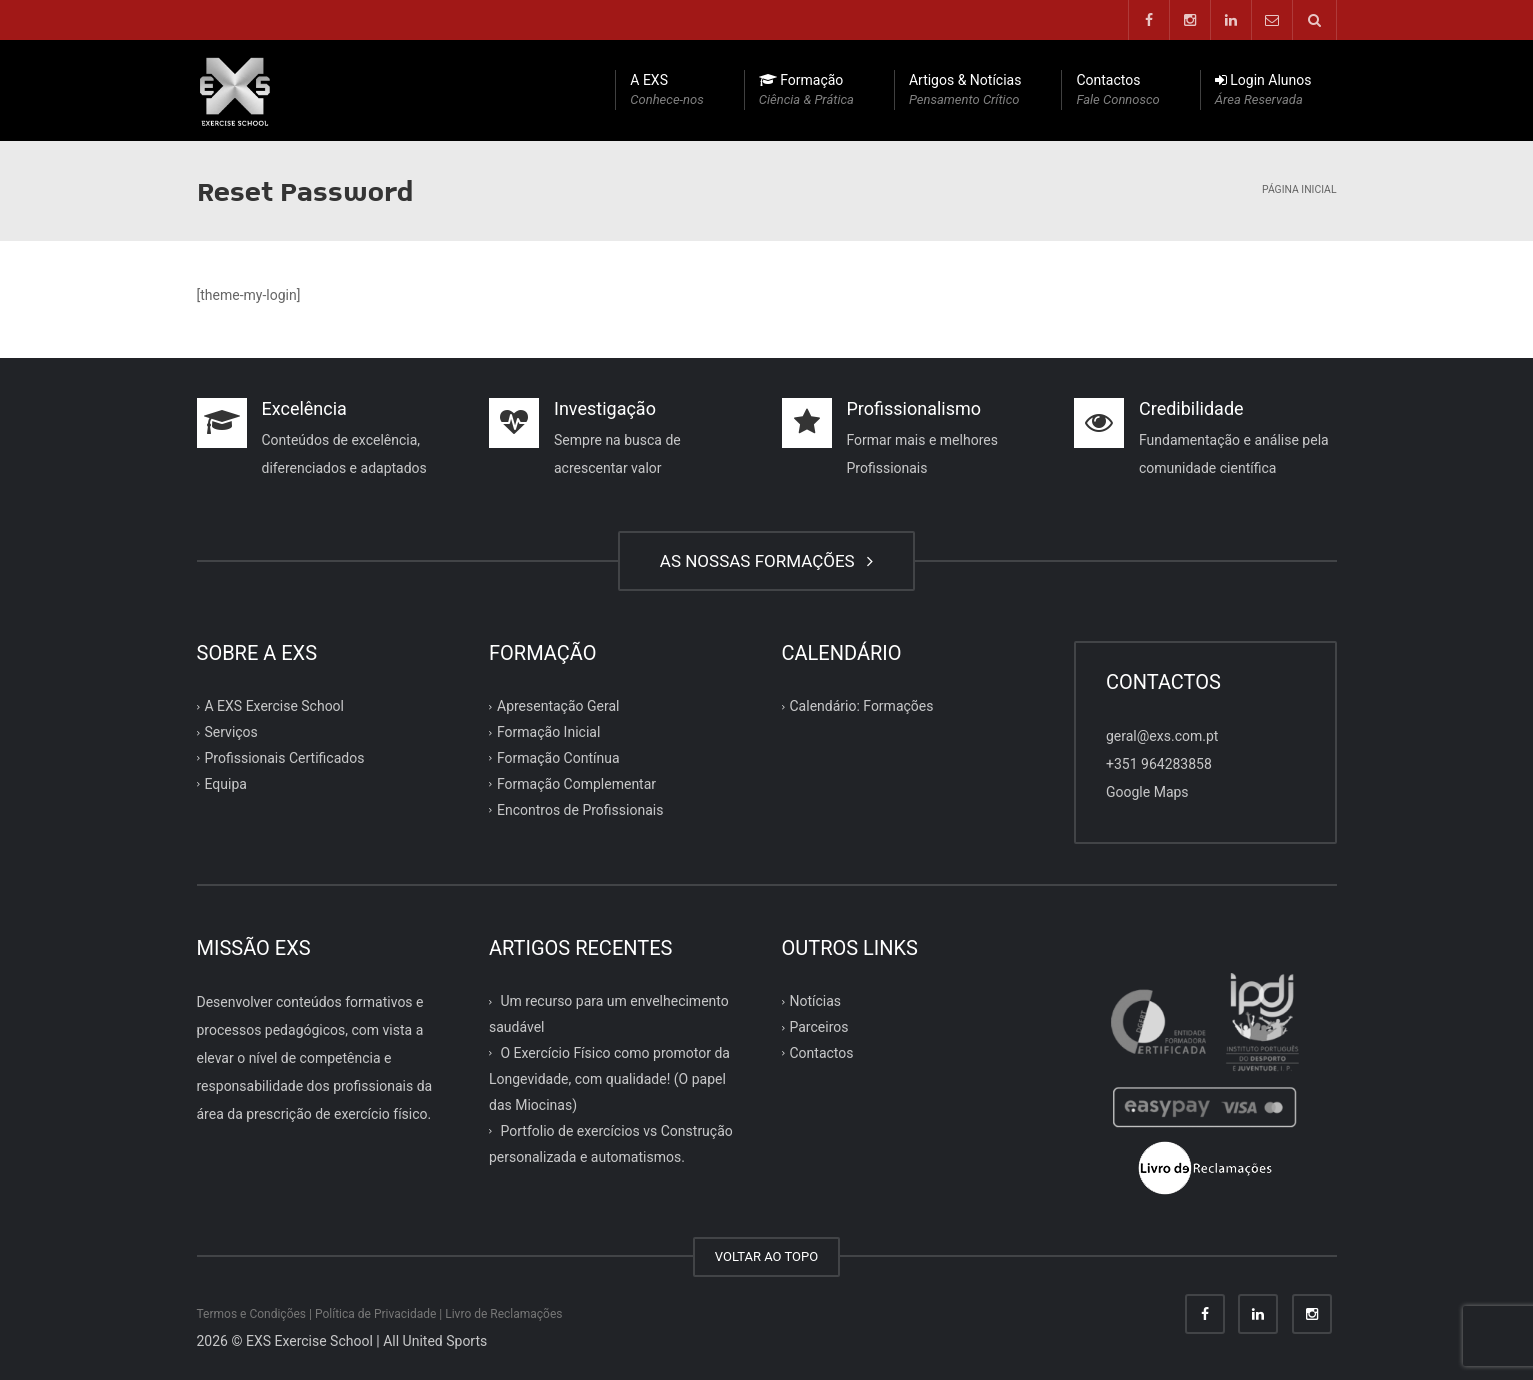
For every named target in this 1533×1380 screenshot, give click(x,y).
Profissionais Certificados (285, 758)
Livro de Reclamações (503, 1314)
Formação (806, 91)
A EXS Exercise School (275, 706)
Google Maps (1147, 792)
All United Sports (435, 1341)
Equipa (226, 784)
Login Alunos (1263, 91)
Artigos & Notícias (965, 91)
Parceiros (819, 1027)
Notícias (816, 1001)
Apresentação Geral (558, 706)
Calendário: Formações (862, 706)
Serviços (231, 732)
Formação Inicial (548, 732)
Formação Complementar (576, 784)
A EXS (666, 91)
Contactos (1117, 91)
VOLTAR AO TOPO (766, 1256)
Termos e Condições (252, 1314)
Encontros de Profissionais (580, 810)
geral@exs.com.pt (1162, 736)
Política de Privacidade (375, 1314)
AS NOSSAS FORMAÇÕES (766, 561)
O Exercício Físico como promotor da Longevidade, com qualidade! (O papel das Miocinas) (609, 1079)
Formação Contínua (558, 758)
